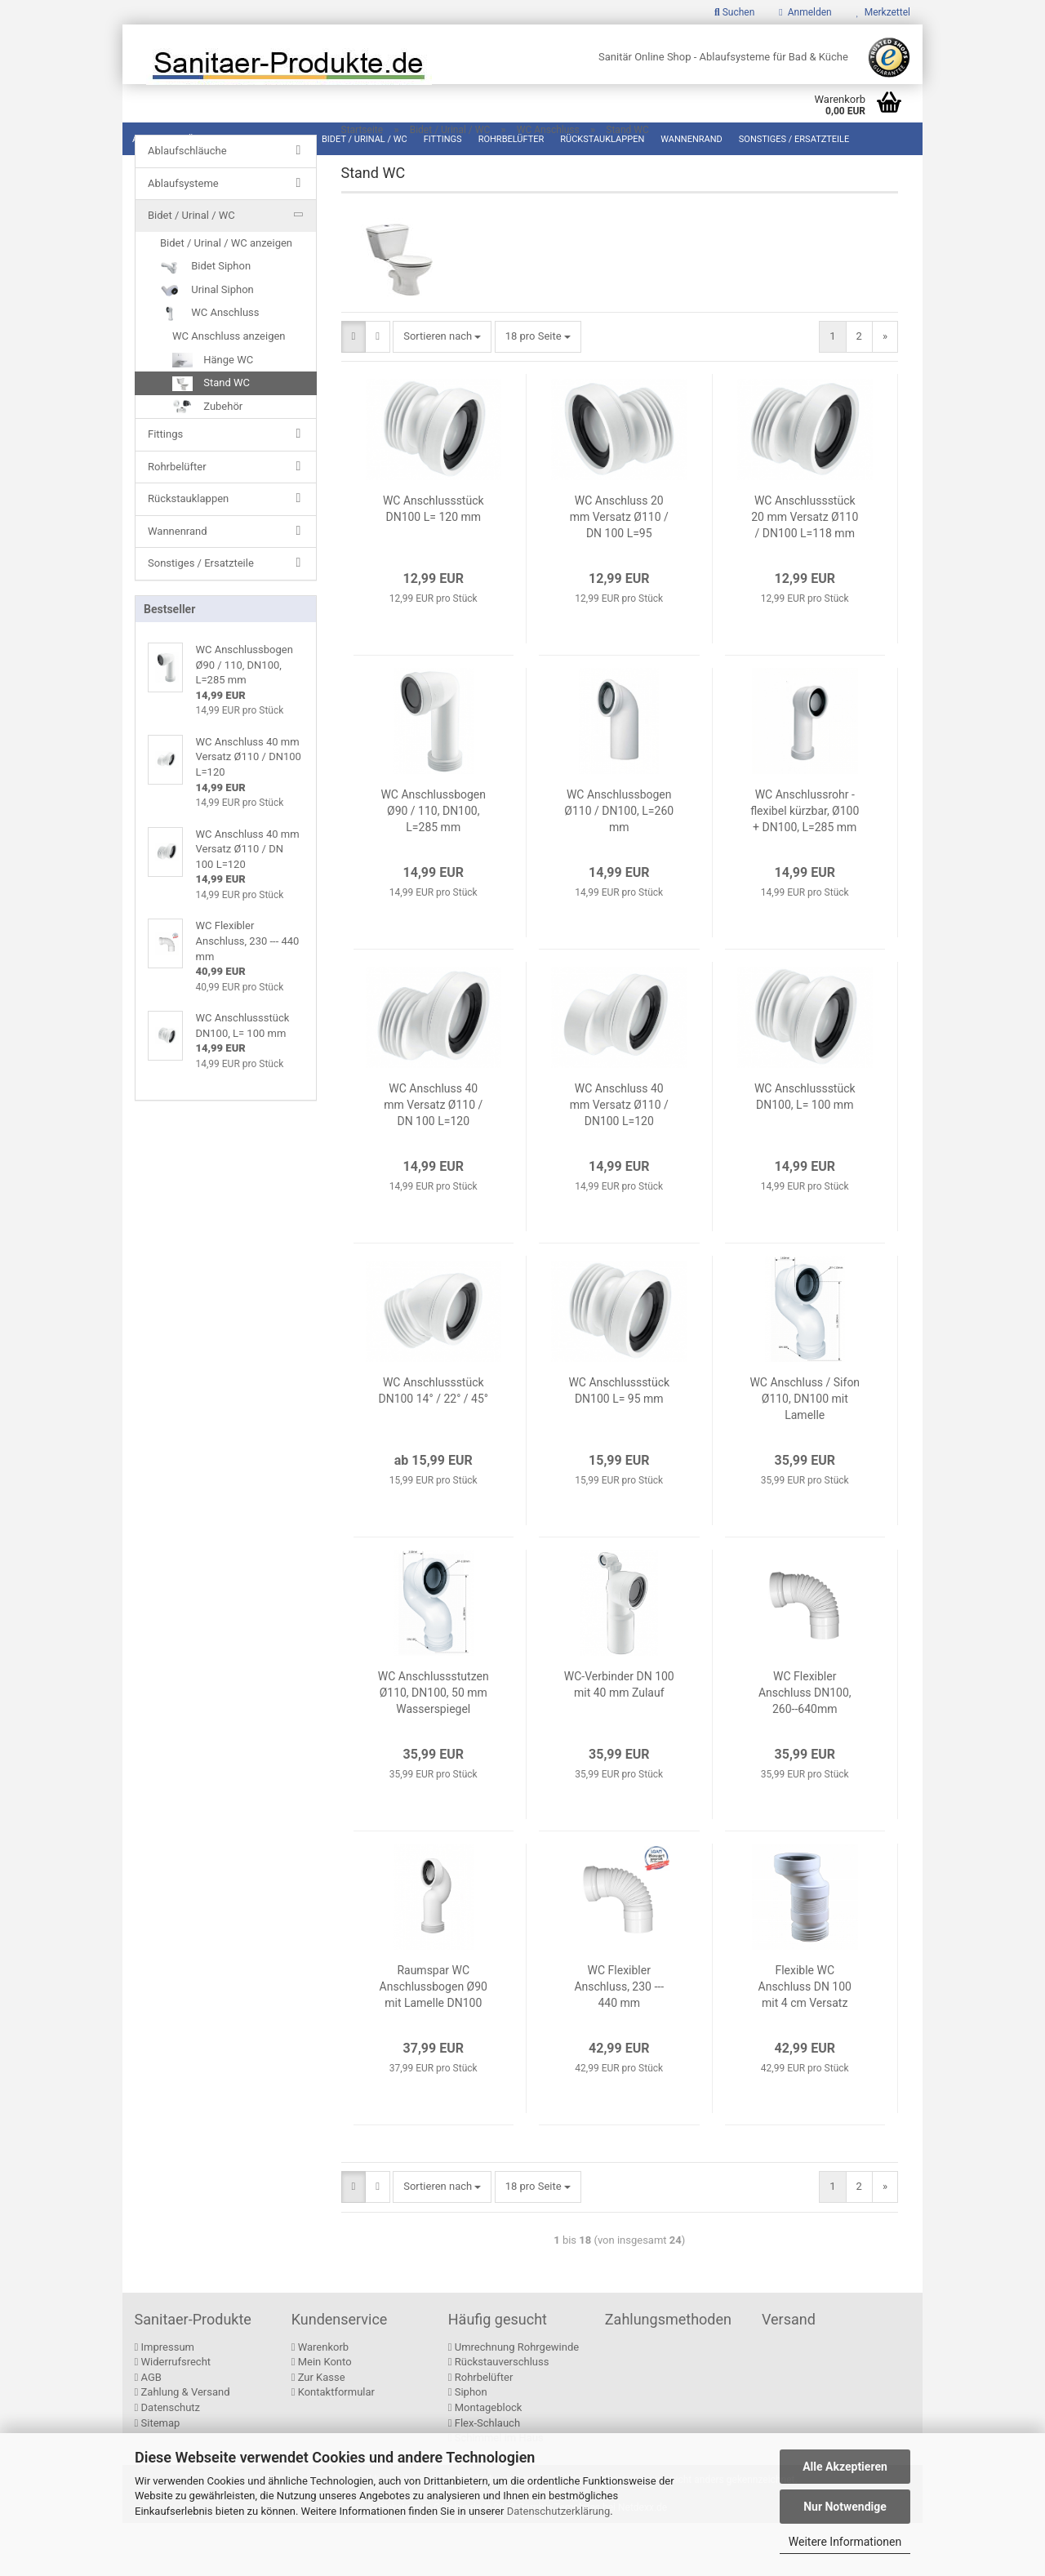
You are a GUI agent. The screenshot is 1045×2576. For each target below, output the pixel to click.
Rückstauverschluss (498, 2415)
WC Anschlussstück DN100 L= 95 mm (618, 1443)
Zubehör (207, 443)
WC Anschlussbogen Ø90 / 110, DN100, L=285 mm (433, 864)
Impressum (164, 2400)
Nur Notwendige (845, 2506)
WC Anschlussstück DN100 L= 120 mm (433, 561)
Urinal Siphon (207, 326)
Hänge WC (212, 396)
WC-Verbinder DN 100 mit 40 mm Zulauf (619, 1737)
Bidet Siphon (205, 303)
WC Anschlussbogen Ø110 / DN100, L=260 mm (619, 864)
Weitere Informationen (845, 2541)
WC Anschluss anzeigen (229, 373)
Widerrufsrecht (173, 2415)
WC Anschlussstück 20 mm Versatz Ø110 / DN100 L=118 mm (804, 570)
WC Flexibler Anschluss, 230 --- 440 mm (619, 2039)
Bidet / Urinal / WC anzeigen (226, 280)
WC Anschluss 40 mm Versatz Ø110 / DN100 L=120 (619, 1158)
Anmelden (805, 12)
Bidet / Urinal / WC (364, 139)
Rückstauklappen (602, 139)
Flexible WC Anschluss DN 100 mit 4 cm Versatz (805, 2039)
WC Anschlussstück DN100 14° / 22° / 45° (433, 1443)
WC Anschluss (210, 350)
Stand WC (211, 420)
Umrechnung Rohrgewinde (513, 2400)
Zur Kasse (318, 2430)
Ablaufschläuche (174, 139)
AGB (148, 2430)
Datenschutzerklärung (559, 2511)
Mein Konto (321, 2415)
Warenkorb (320, 2400)
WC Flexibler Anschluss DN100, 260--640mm (805, 1745)
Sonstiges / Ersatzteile (794, 139)
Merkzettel (883, 12)
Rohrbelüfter (511, 139)
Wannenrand (691, 139)
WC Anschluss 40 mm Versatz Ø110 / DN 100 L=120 (433, 1158)
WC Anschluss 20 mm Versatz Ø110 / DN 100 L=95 (619, 570)
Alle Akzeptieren (845, 2466)
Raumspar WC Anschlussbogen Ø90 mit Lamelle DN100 (433, 2039)
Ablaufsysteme (269, 139)
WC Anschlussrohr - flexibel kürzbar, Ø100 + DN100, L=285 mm (804, 864)
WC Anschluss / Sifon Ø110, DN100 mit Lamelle (804, 1452)
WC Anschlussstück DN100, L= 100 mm (805, 1149)
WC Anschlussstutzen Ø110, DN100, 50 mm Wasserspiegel (433, 1745)
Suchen (734, 12)
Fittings (443, 139)
